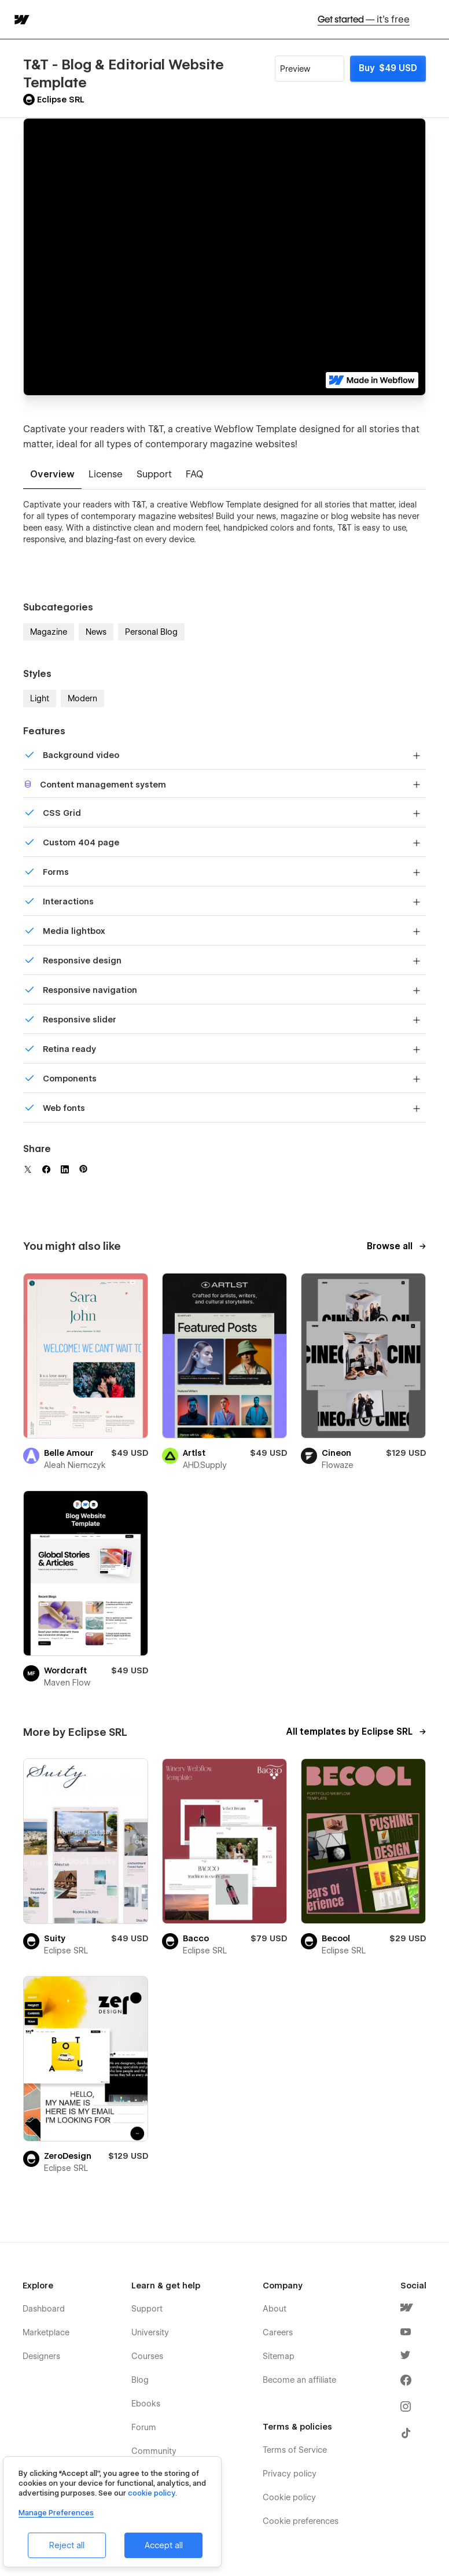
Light (39, 698)
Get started (364, 19)
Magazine (48, 631)
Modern (82, 698)
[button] (433, 19)
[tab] (52, 475)
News (96, 631)
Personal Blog (151, 631)
